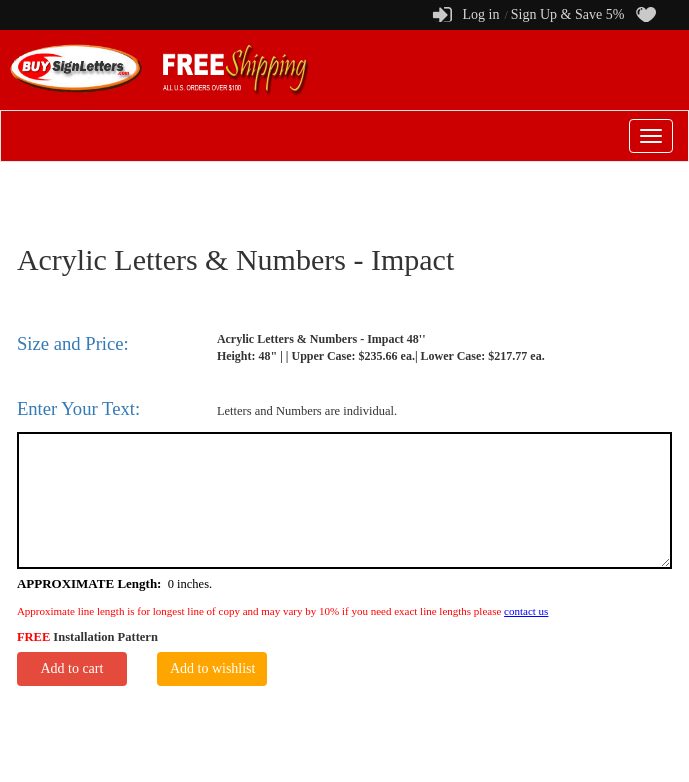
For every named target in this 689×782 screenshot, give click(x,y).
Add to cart (71, 668)
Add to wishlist (213, 668)
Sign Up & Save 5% (568, 14)
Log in (480, 14)
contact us (526, 611)
